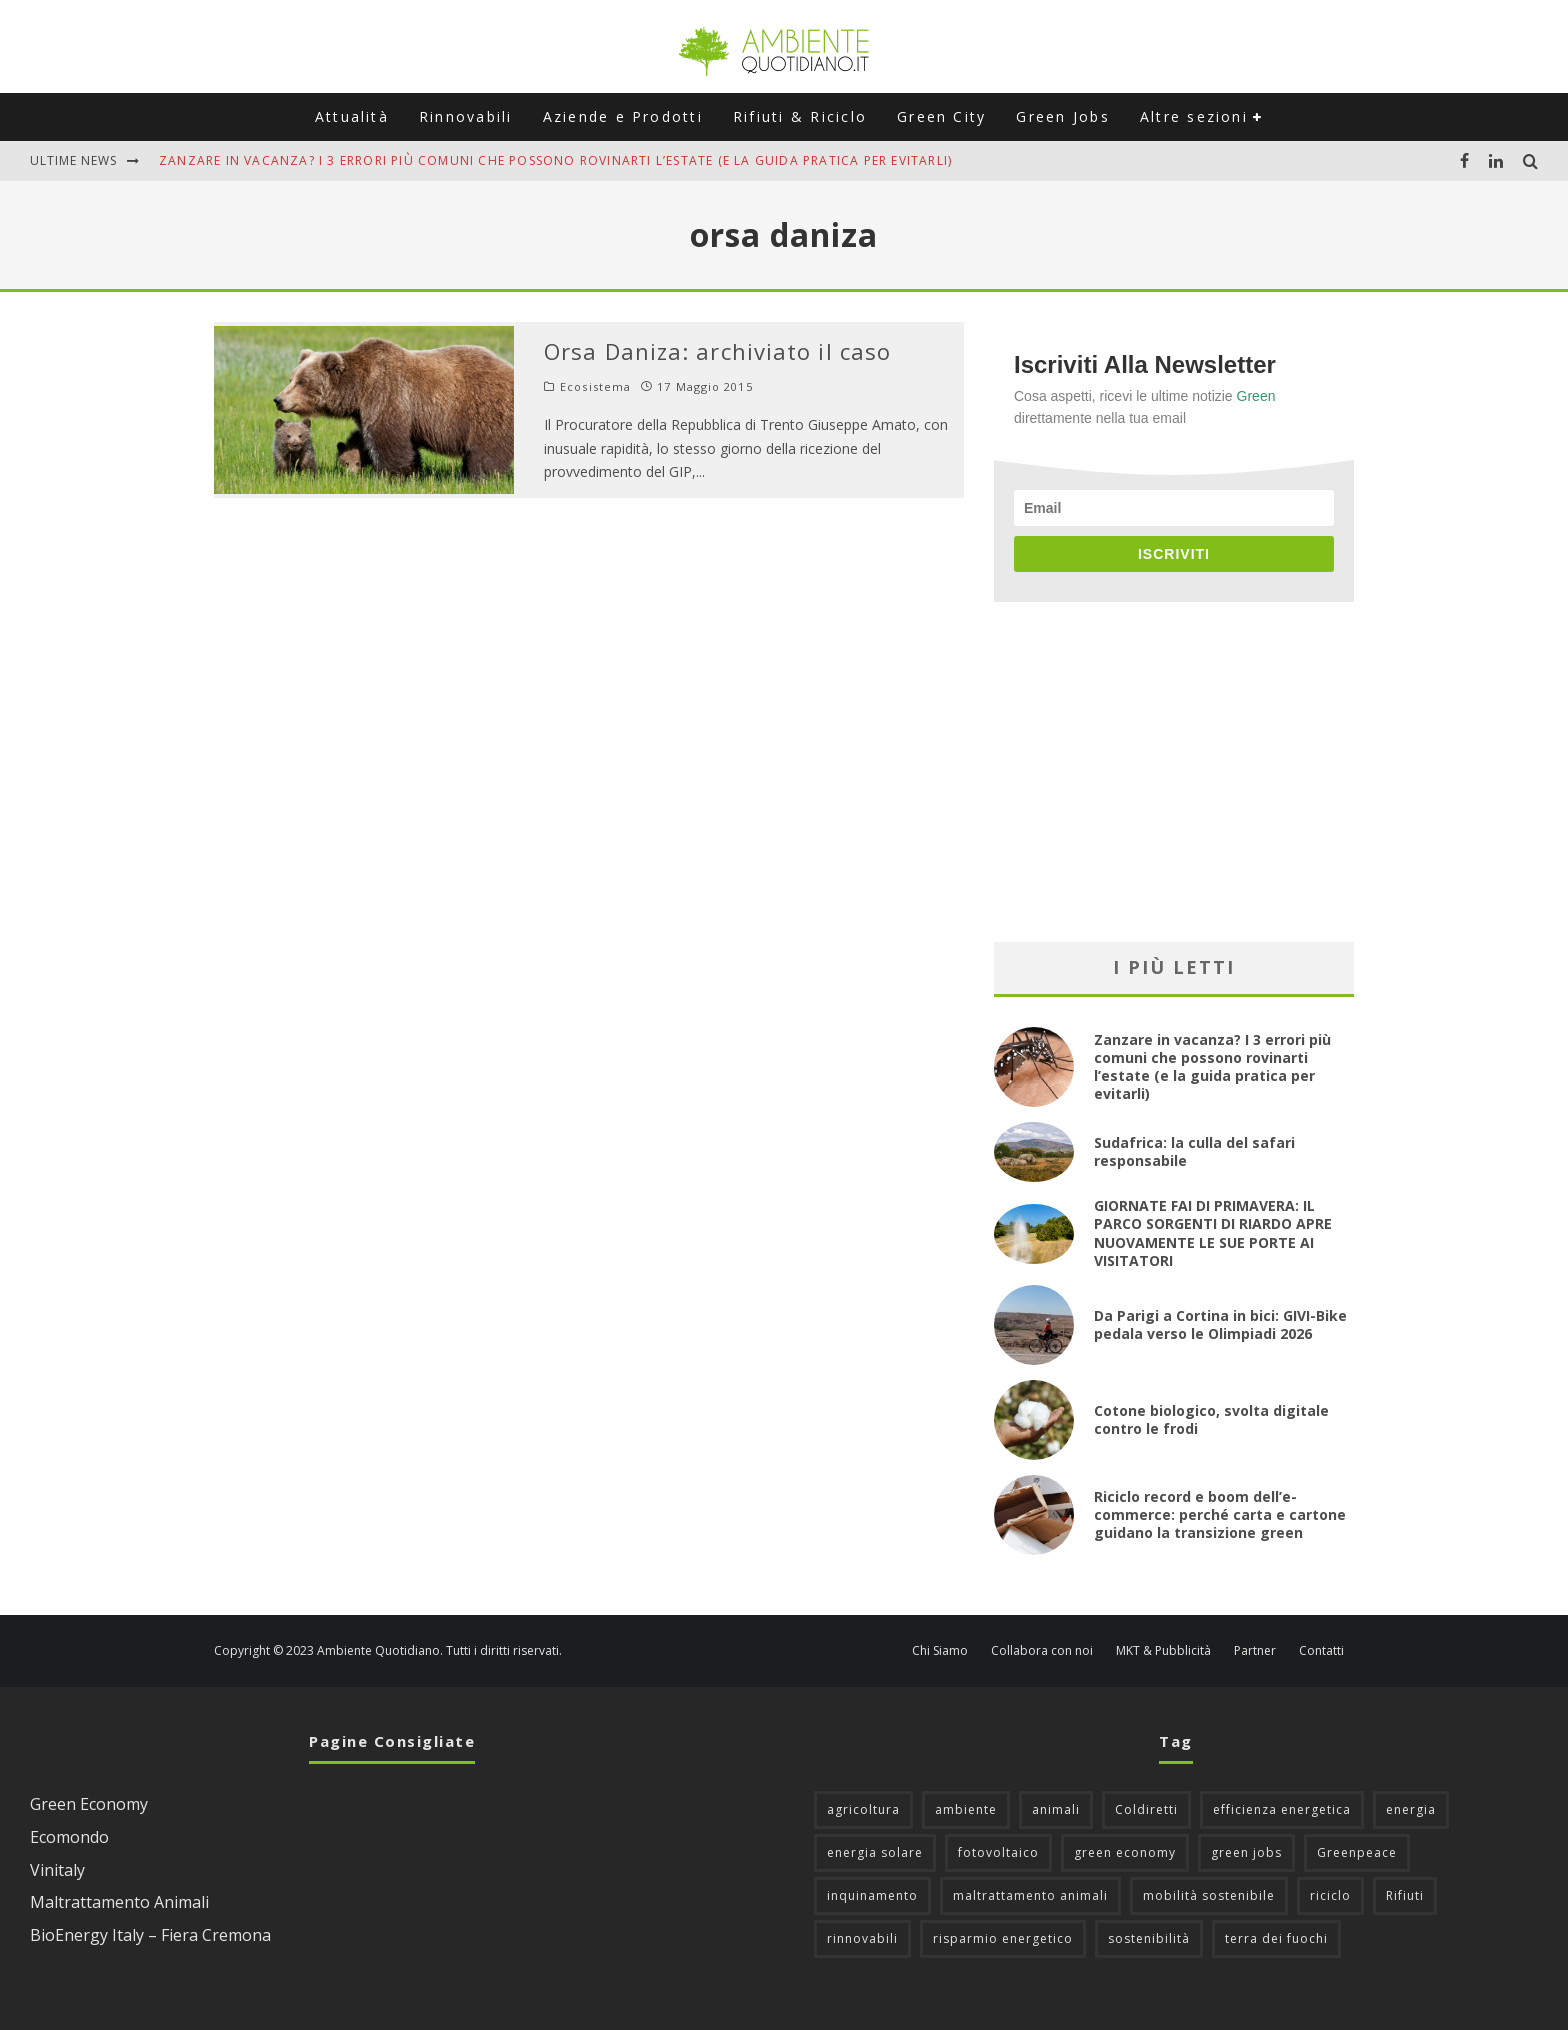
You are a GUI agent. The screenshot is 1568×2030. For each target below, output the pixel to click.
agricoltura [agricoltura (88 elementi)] (863, 1809)
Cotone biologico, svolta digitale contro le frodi (1211, 1419)
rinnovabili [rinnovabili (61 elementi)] (862, 1938)
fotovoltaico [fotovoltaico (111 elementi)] (998, 1852)
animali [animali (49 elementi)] (1056, 1809)
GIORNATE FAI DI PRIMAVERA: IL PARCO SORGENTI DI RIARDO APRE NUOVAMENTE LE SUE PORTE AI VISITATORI (1213, 1233)
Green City (941, 116)
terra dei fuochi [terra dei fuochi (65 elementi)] (1276, 1938)
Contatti (1321, 1651)
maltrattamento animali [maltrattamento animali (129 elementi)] (1030, 1895)
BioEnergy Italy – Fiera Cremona (150, 1935)
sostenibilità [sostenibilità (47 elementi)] (1149, 1938)
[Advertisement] (1174, 772)
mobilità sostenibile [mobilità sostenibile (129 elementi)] (1209, 1895)
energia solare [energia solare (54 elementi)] (875, 1852)
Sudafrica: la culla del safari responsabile (1194, 1151)
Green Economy (89, 1804)
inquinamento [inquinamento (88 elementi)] (872, 1895)
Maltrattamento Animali (119, 1902)
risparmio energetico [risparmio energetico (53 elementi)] (1003, 1938)
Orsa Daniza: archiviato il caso (717, 351)
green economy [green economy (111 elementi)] (1125, 1852)
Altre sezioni (1194, 116)
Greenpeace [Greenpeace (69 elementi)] (1357, 1852)
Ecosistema (595, 387)
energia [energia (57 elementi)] (1411, 1809)
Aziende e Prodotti (623, 116)
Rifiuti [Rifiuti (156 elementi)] (1405, 1895)
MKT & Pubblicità (1163, 1651)
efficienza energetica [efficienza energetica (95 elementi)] (1282, 1809)
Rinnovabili (466, 116)
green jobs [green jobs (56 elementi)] (1246, 1852)
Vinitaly (57, 1870)
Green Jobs (1062, 116)
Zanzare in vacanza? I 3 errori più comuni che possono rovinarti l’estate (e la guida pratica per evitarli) (555, 160)
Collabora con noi (1042, 1651)
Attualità (352, 116)
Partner (1255, 1651)
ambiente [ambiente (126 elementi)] (966, 1809)
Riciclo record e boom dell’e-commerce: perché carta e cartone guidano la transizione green (1220, 1514)
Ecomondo (69, 1837)
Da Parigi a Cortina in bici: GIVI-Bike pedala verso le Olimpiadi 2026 (1220, 1324)
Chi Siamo (940, 1651)
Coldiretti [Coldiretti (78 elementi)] (1146, 1809)
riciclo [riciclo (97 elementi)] (1330, 1895)
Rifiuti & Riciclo (800, 116)
